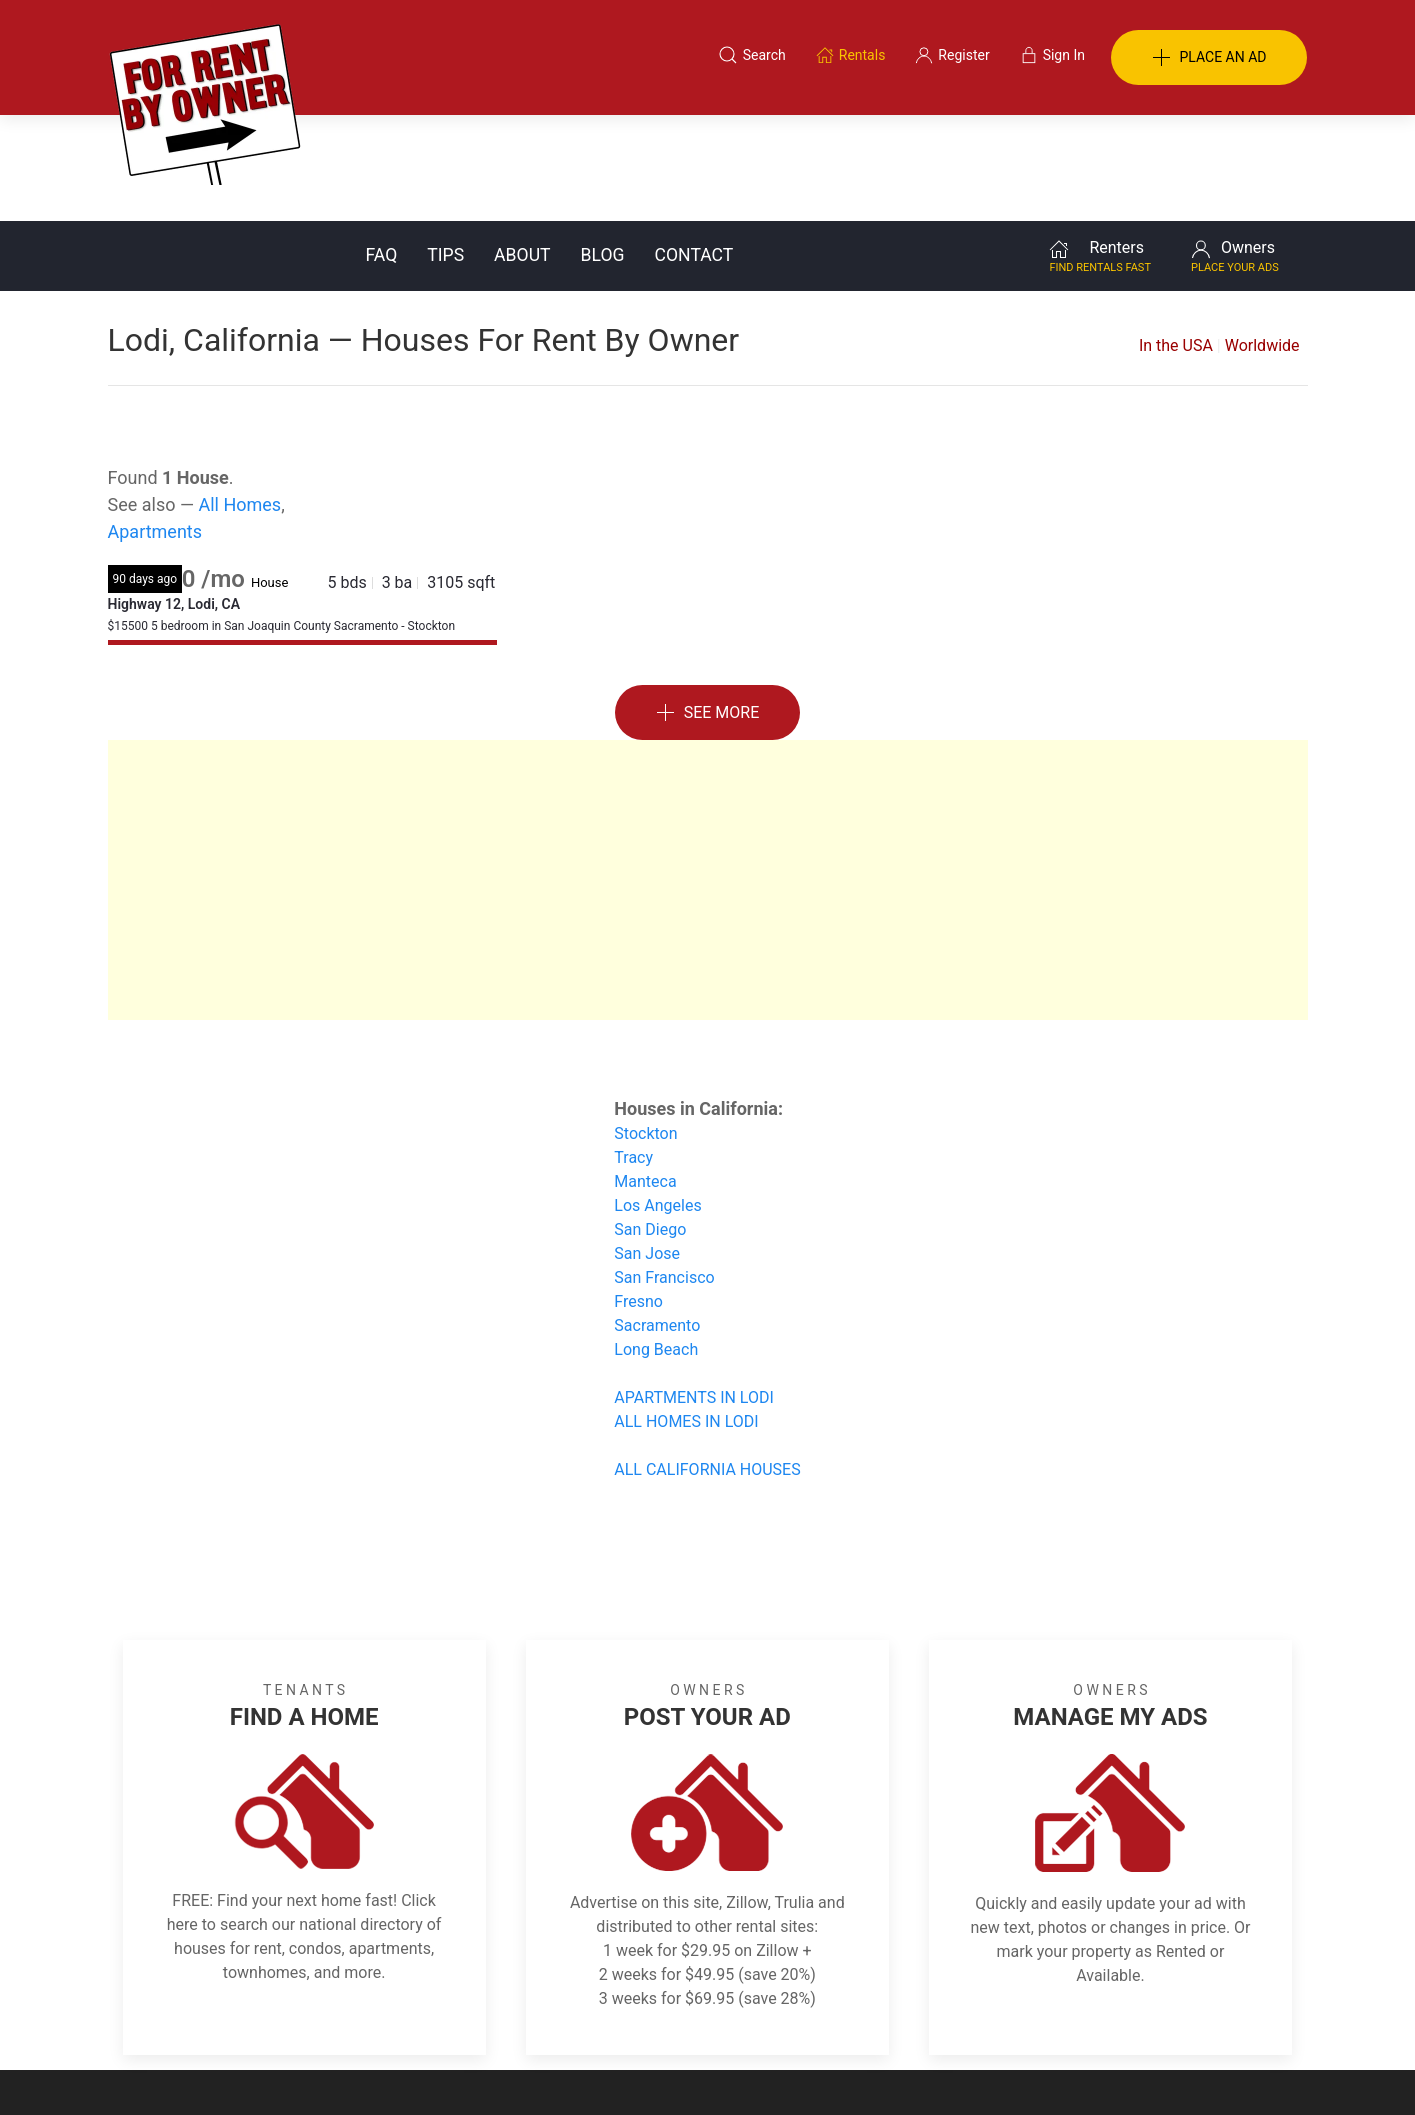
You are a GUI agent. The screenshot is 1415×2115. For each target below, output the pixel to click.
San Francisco (664, 1171)
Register (1043, 2018)
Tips (445, 149)
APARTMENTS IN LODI (694, 1291)
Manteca (645, 1075)
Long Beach (656, 1243)
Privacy (721, 2018)
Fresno (638, 1195)
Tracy (633, 1051)
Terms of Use (500, 2018)
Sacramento (657, 1219)
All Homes (239, 398)
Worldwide (1262, 239)
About (522, 149)
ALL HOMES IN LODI (686, 1315)
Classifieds (381, 2018)
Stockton (645, 1027)
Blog (603, 149)
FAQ (382, 149)
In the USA (1176, 239)
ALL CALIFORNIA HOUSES (707, 1363)
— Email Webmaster (1246, 2069)
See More (708, 607)
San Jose (647, 1147)
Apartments (155, 425)
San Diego (650, 1123)
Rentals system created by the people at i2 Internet (1023, 2069)
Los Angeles (657, 1099)
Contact (694, 149)
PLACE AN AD (1209, 58)
